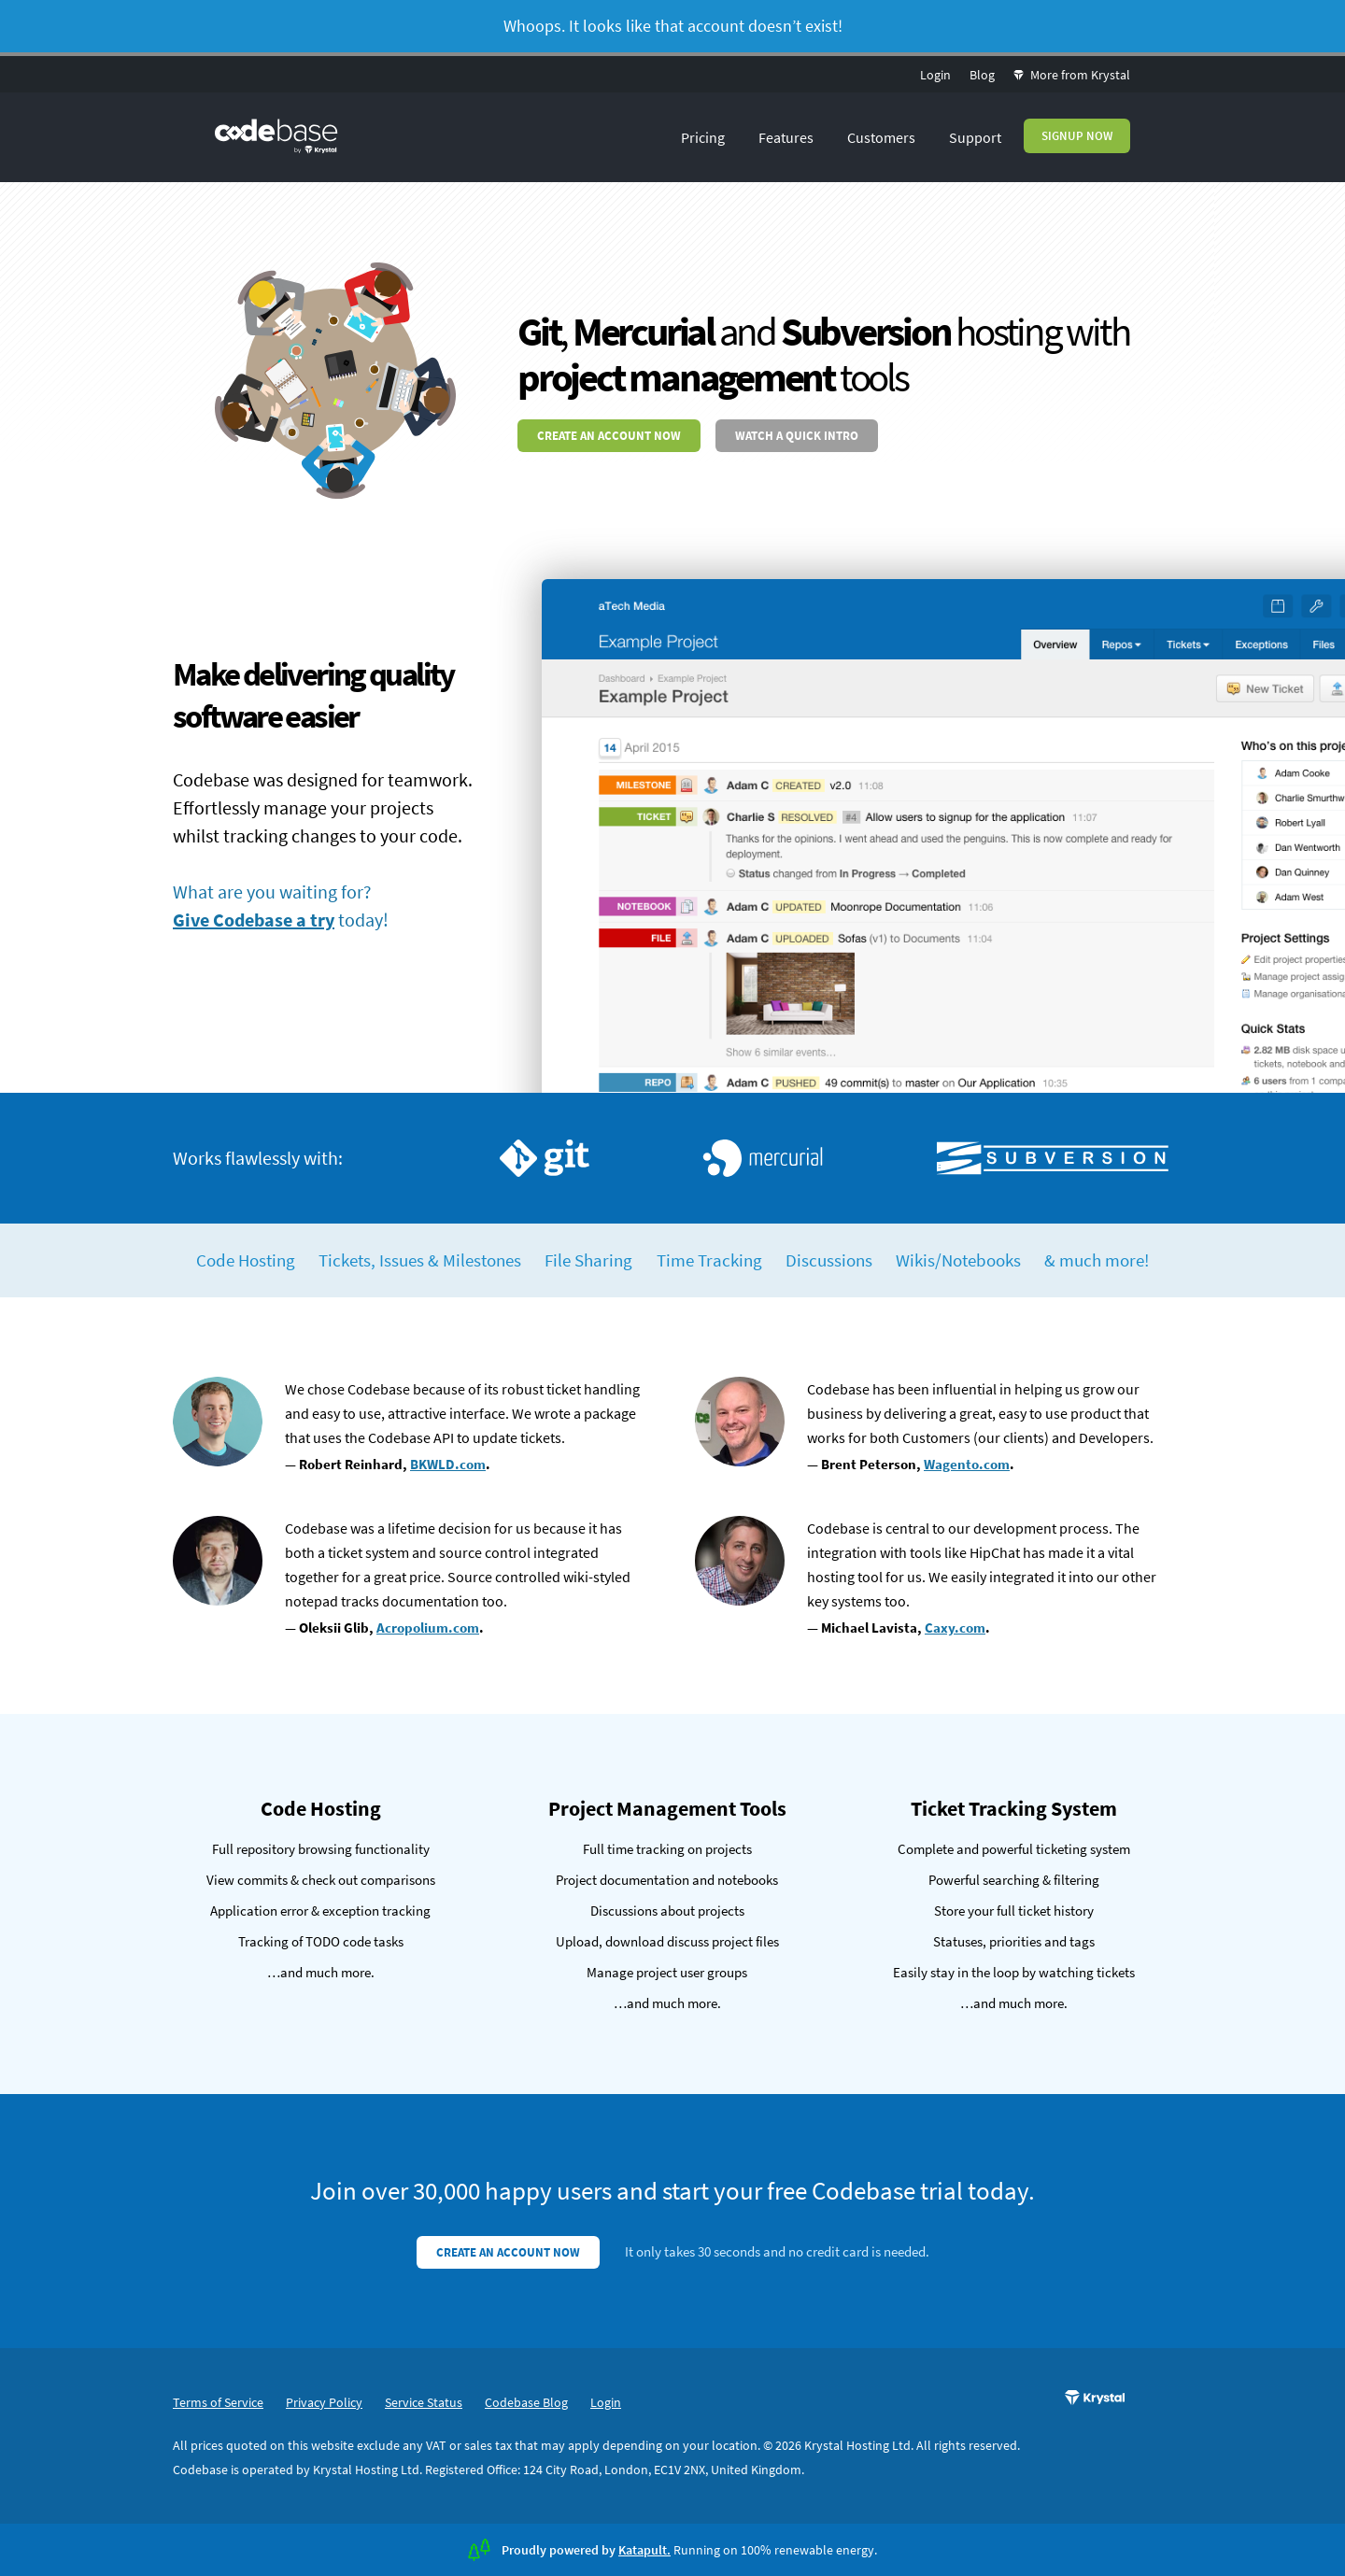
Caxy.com (955, 1627)
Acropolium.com (427, 1627)
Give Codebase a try (253, 919)
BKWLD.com (448, 1464)
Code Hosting (245, 1260)
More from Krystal (1071, 74)
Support (975, 137)
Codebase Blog (526, 2402)
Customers (881, 137)
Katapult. (644, 2549)
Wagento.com (967, 1464)
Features (786, 137)
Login (935, 74)
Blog (982, 74)
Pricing (703, 137)
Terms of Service (218, 2402)
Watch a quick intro (796, 436)
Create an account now (609, 436)
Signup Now (1076, 136)
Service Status (423, 2402)
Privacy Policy (324, 2402)
